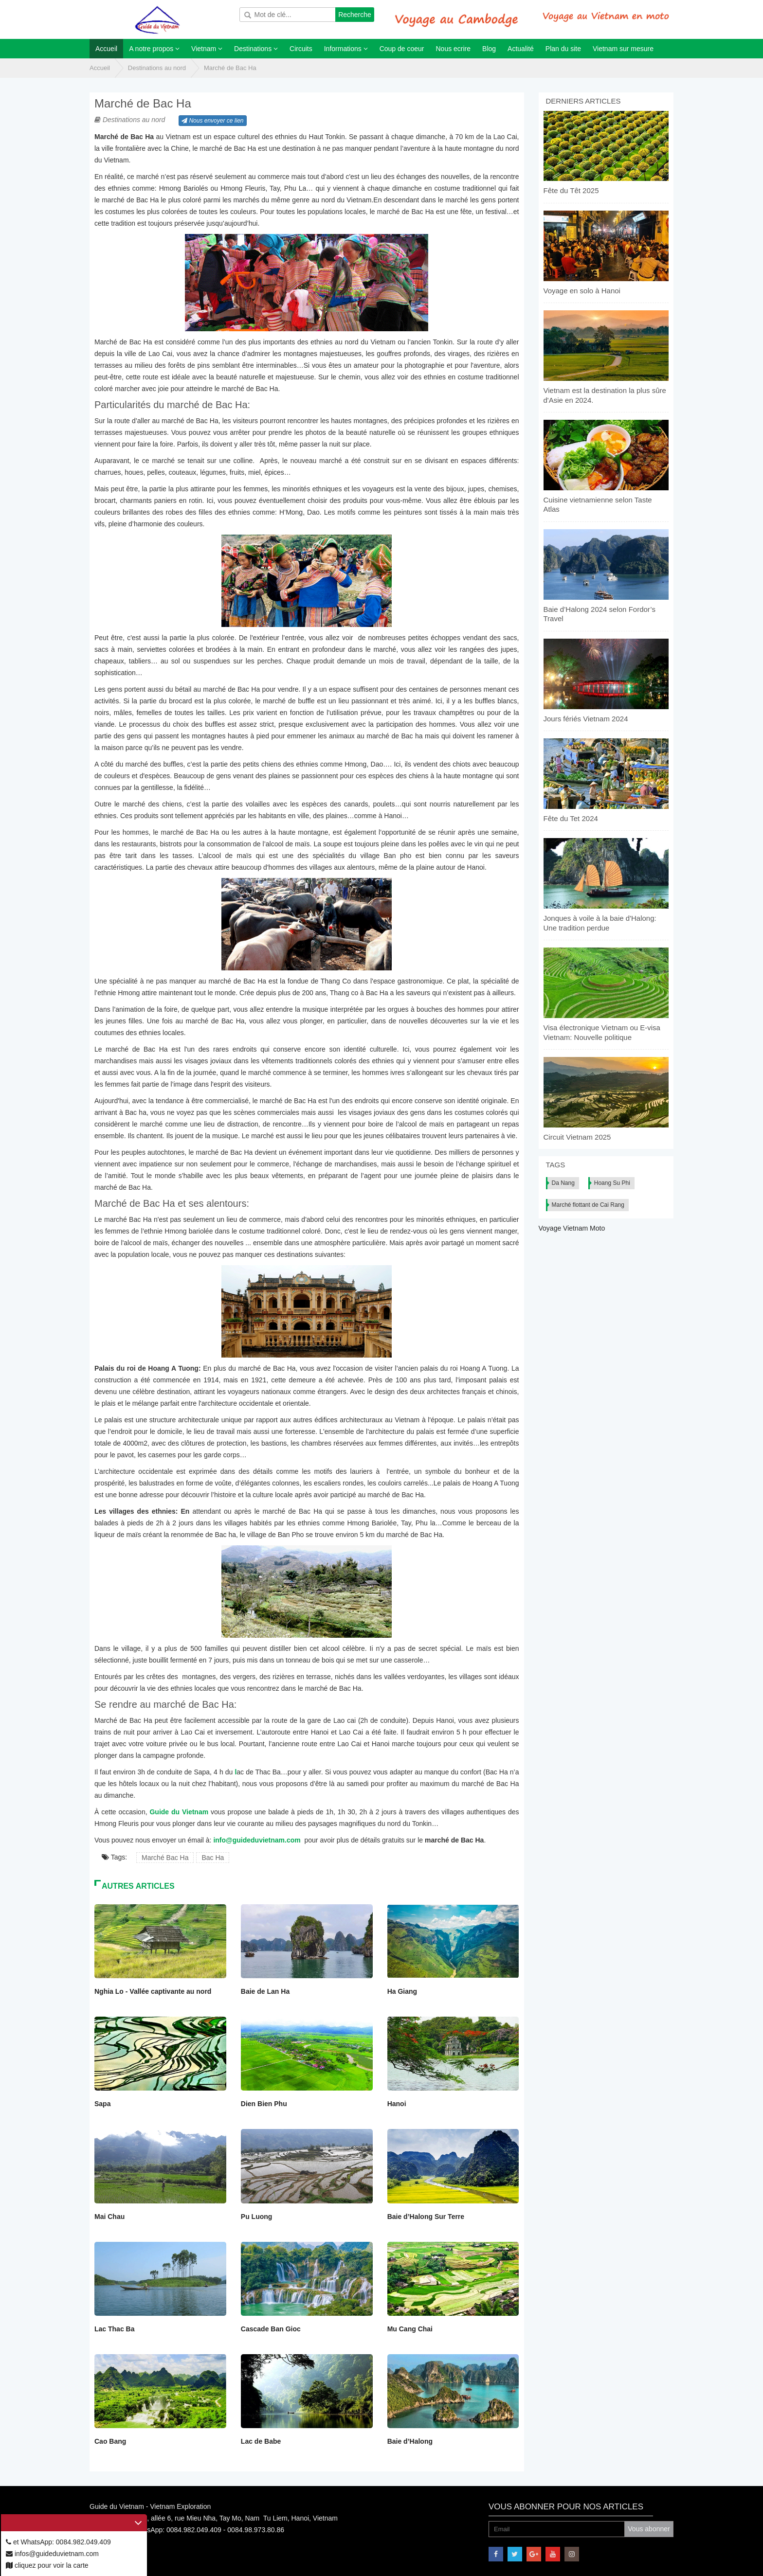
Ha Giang (402, 1991)
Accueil (100, 68)
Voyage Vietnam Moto (572, 1228)
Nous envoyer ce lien (212, 120)
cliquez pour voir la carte (47, 2565)
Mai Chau (109, 2216)
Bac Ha (212, 1857)
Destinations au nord (157, 68)
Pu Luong (256, 2216)
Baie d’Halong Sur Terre (425, 2216)
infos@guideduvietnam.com (52, 2554)
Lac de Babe (261, 2441)
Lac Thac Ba (114, 2329)
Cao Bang (110, 2441)
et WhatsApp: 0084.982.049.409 (58, 2542)
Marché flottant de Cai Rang (588, 1204)
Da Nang (563, 1183)
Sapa (102, 2104)
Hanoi (396, 2104)
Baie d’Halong (410, 2441)
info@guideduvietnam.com (256, 1840)
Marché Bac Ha (165, 1857)
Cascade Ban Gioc (271, 2329)
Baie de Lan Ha (265, 1991)
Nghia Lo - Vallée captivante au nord (152, 1991)
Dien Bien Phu (264, 2104)
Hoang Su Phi (612, 1183)
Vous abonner (649, 2529)
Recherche (354, 14)
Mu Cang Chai (410, 2329)
